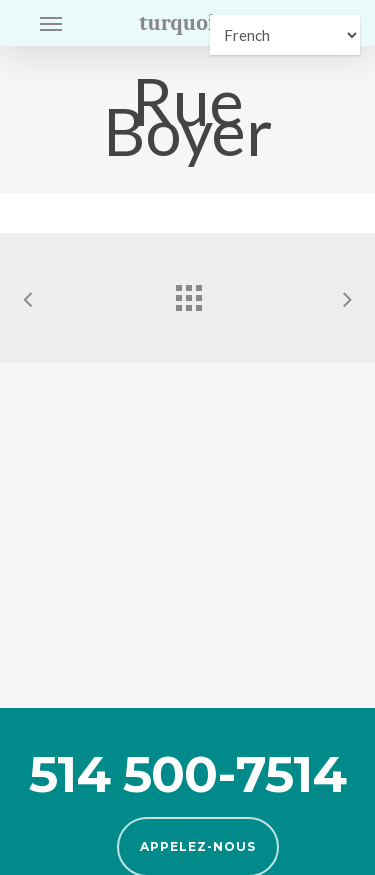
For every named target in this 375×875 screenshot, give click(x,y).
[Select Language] (285, 35)
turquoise (187, 23)
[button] (51, 23)
